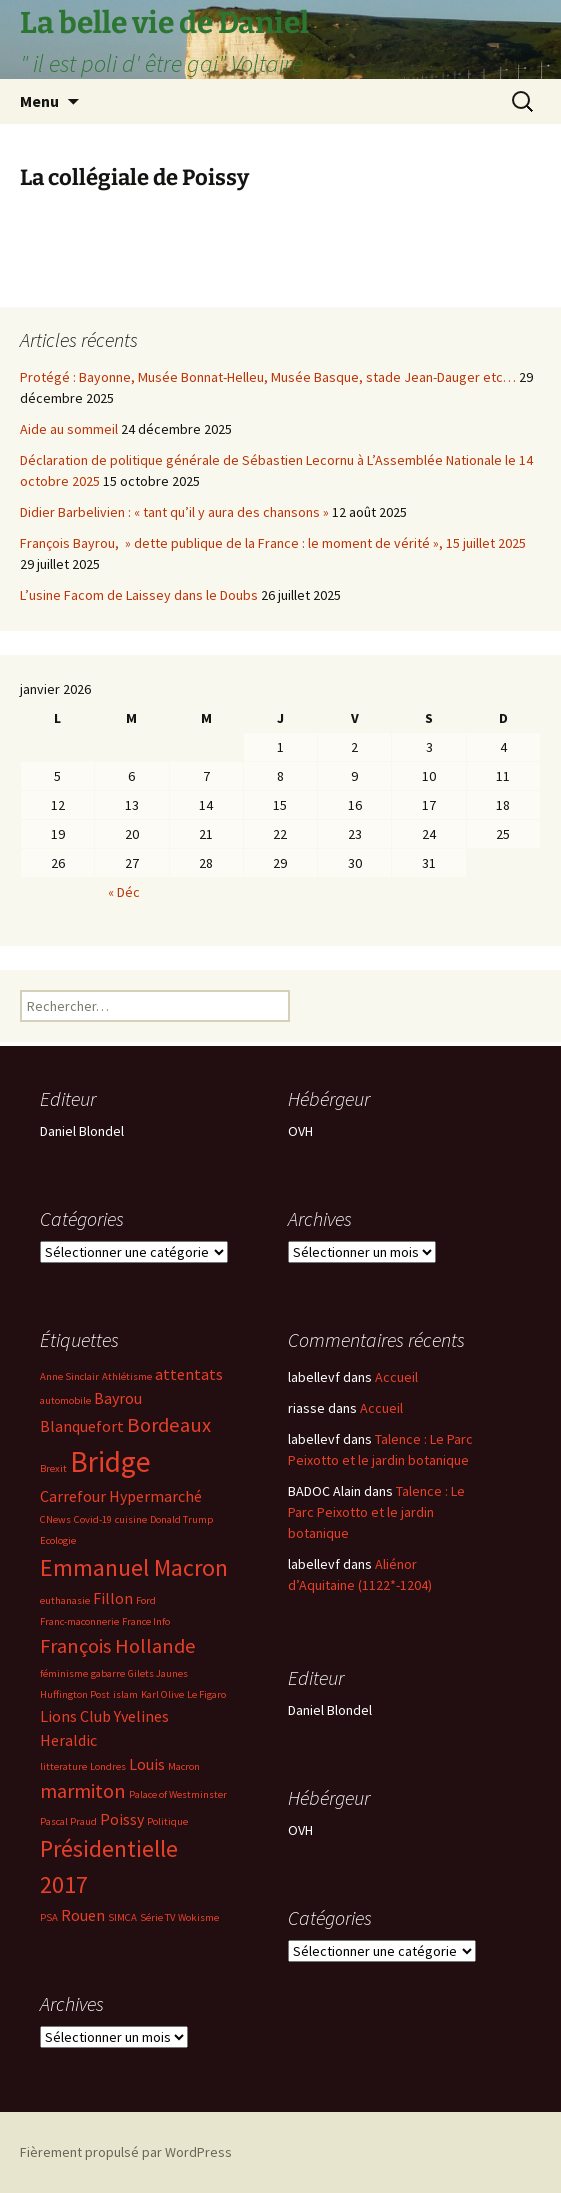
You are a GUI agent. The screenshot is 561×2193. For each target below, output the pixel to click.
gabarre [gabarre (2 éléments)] (108, 1673)
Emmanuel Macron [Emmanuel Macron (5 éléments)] (134, 1567)
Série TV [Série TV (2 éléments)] (157, 1917)
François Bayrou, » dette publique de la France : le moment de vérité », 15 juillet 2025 (273, 543)
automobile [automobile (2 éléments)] (65, 1400)
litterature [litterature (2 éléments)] (63, 1766)
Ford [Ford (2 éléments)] (146, 1600)
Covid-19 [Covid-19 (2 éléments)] (93, 1519)
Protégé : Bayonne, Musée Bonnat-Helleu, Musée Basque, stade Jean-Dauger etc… (268, 377)
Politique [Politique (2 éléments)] (167, 1821)
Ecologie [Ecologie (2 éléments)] (58, 1540)
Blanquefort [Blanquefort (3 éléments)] (82, 1426)
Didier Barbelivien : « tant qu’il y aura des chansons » (174, 512)
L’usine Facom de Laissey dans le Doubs (139, 595)
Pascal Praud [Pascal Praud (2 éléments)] (68, 1821)
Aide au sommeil (69, 429)
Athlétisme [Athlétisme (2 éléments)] (127, 1376)
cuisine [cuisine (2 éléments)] (131, 1519)
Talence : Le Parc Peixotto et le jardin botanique (376, 1512)
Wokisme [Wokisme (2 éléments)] (198, 1917)
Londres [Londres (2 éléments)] (108, 1766)
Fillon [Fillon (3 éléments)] (113, 1598)
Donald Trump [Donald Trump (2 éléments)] (181, 1519)
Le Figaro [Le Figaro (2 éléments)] (206, 1694)
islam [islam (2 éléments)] (125, 1694)
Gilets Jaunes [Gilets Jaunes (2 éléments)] (158, 1673)
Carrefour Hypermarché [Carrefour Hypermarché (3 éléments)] (121, 1496)
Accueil (396, 1377)
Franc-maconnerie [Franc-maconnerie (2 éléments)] (79, 1621)
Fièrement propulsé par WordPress (126, 2152)
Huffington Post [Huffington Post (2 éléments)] (75, 1694)
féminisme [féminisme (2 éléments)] (64, 1673)
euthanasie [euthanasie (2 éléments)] (65, 1600)
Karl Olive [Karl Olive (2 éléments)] (162, 1694)
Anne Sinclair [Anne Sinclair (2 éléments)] (69, 1376)
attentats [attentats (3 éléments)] (189, 1374)
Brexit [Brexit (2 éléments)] (53, 1468)
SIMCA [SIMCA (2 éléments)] (122, 1917)
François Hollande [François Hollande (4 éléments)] (118, 1646)
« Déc (124, 892)
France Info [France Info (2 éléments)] (146, 1621)
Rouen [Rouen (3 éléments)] (83, 1915)
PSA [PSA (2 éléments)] (49, 1917)
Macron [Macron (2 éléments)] (184, 1766)
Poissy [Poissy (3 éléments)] (122, 1819)
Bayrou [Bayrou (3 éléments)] (118, 1398)
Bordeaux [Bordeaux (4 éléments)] (169, 1425)
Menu (39, 101)
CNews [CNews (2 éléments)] (55, 1519)
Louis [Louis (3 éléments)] (147, 1764)
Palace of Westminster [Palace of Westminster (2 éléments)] (178, 1794)
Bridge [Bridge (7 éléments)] (110, 1461)
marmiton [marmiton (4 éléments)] (83, 1791)
